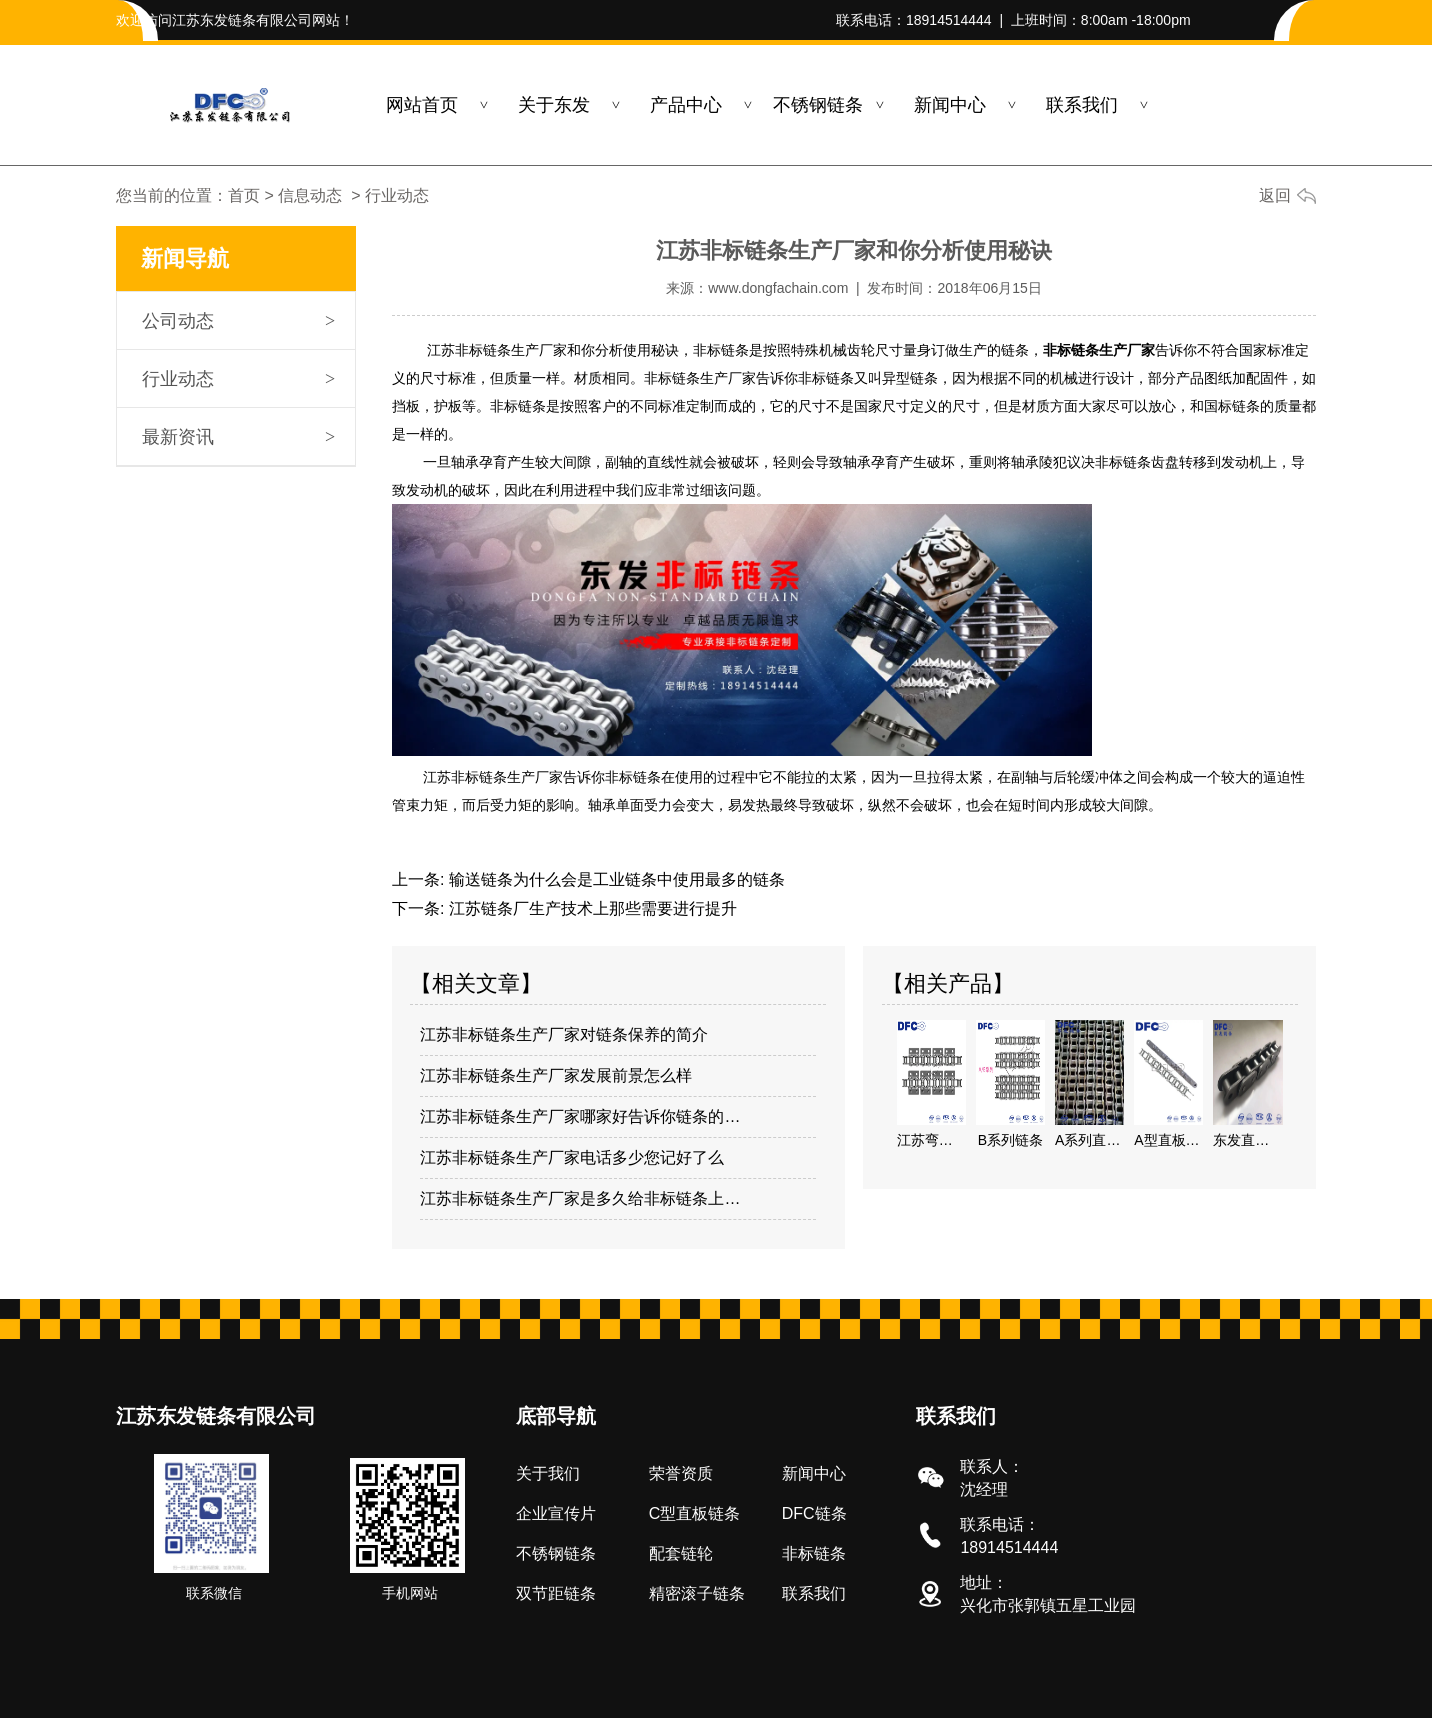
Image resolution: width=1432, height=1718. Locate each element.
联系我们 (1082, 105)
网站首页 (422, 105)
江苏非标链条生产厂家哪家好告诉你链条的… (580, 1116)
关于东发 (554, 105)
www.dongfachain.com (778, 288)
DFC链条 (814, 1513)
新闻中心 (950, 105)
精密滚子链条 (697, 1593)
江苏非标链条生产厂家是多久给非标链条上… (580, 1198)
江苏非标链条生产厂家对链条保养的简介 (564, 1034)
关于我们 (548, 1473)
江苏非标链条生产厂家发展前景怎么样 (556, 1075)
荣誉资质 (681, 1473)
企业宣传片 (556, 1513)
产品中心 (686, 105)
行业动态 (178, 379)
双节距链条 (556, 1593)
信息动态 (310, 195)
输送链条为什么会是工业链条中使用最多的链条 (614, 879)
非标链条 (814, 1553)
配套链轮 (681, 1553)
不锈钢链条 (818, 105)
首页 (244, 195)
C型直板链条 (695, 1513)
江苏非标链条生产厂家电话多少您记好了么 (572, 1157)
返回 (1275, 195)
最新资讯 (178, 437)
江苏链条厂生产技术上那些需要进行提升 (590, 908)
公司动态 (178, 321)
